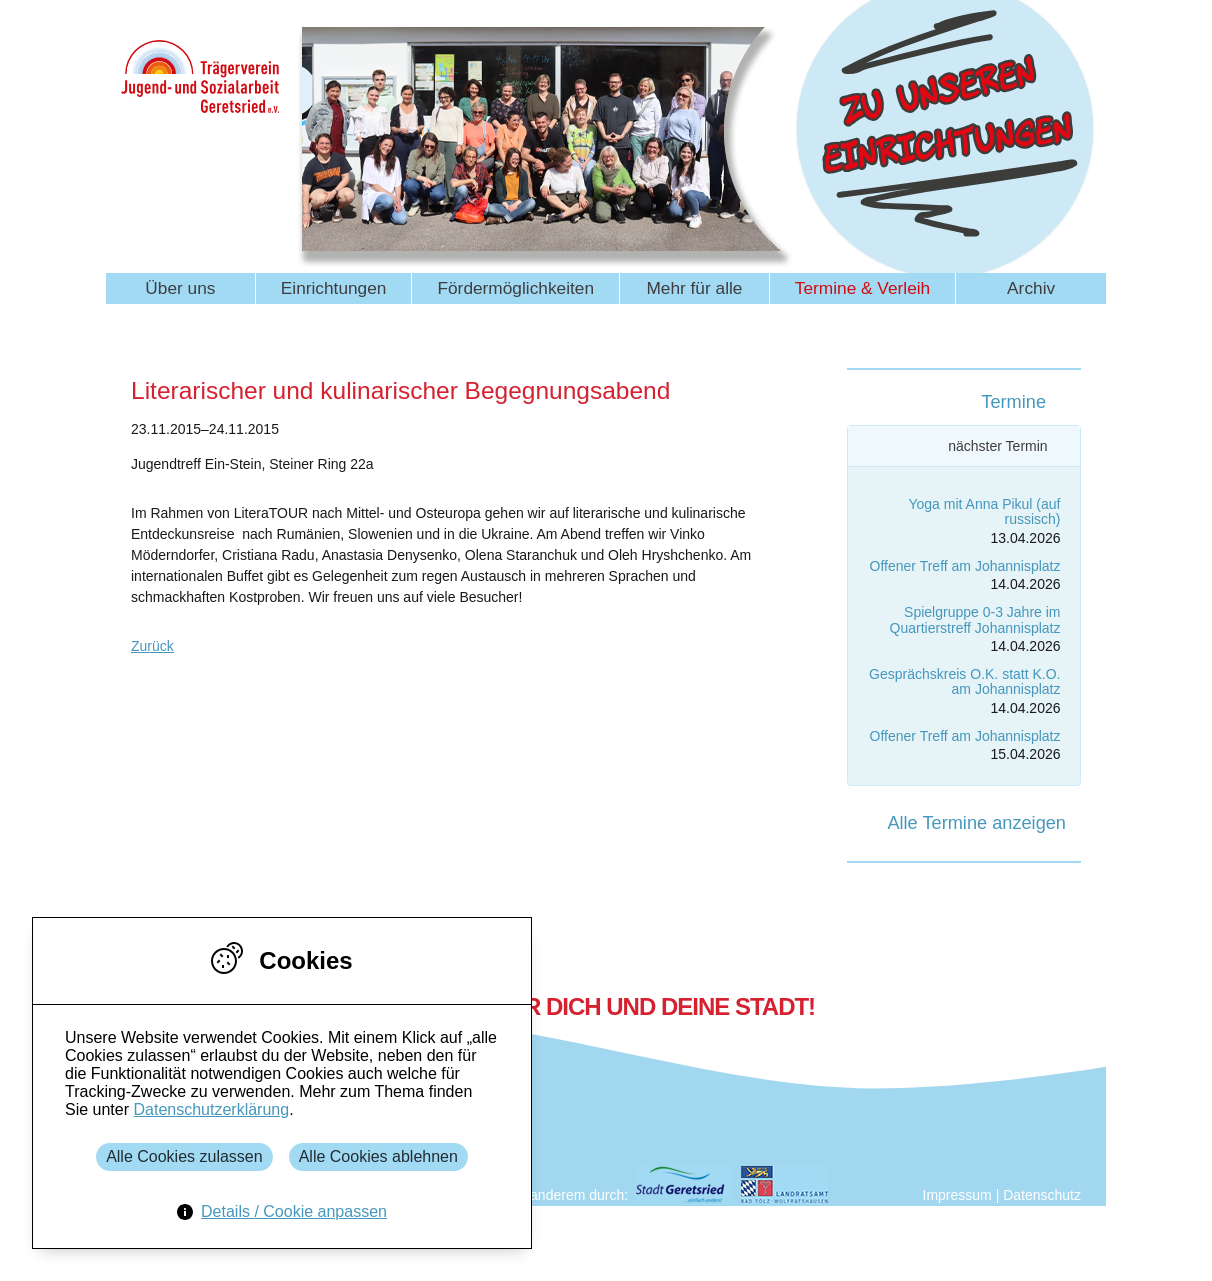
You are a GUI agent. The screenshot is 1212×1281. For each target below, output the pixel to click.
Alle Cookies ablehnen (378, 1156)
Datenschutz (1042, 1195)
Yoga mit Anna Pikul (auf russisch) (984, 511)
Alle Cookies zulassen (184, 1156)
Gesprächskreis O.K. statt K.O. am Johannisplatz (964, 681)
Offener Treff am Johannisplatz (965, 566)
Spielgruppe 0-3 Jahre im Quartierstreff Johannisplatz (975, 619)
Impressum (957, 1195)
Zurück (152, 646)
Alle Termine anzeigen (976, 823)
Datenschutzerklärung (211, 1109)
